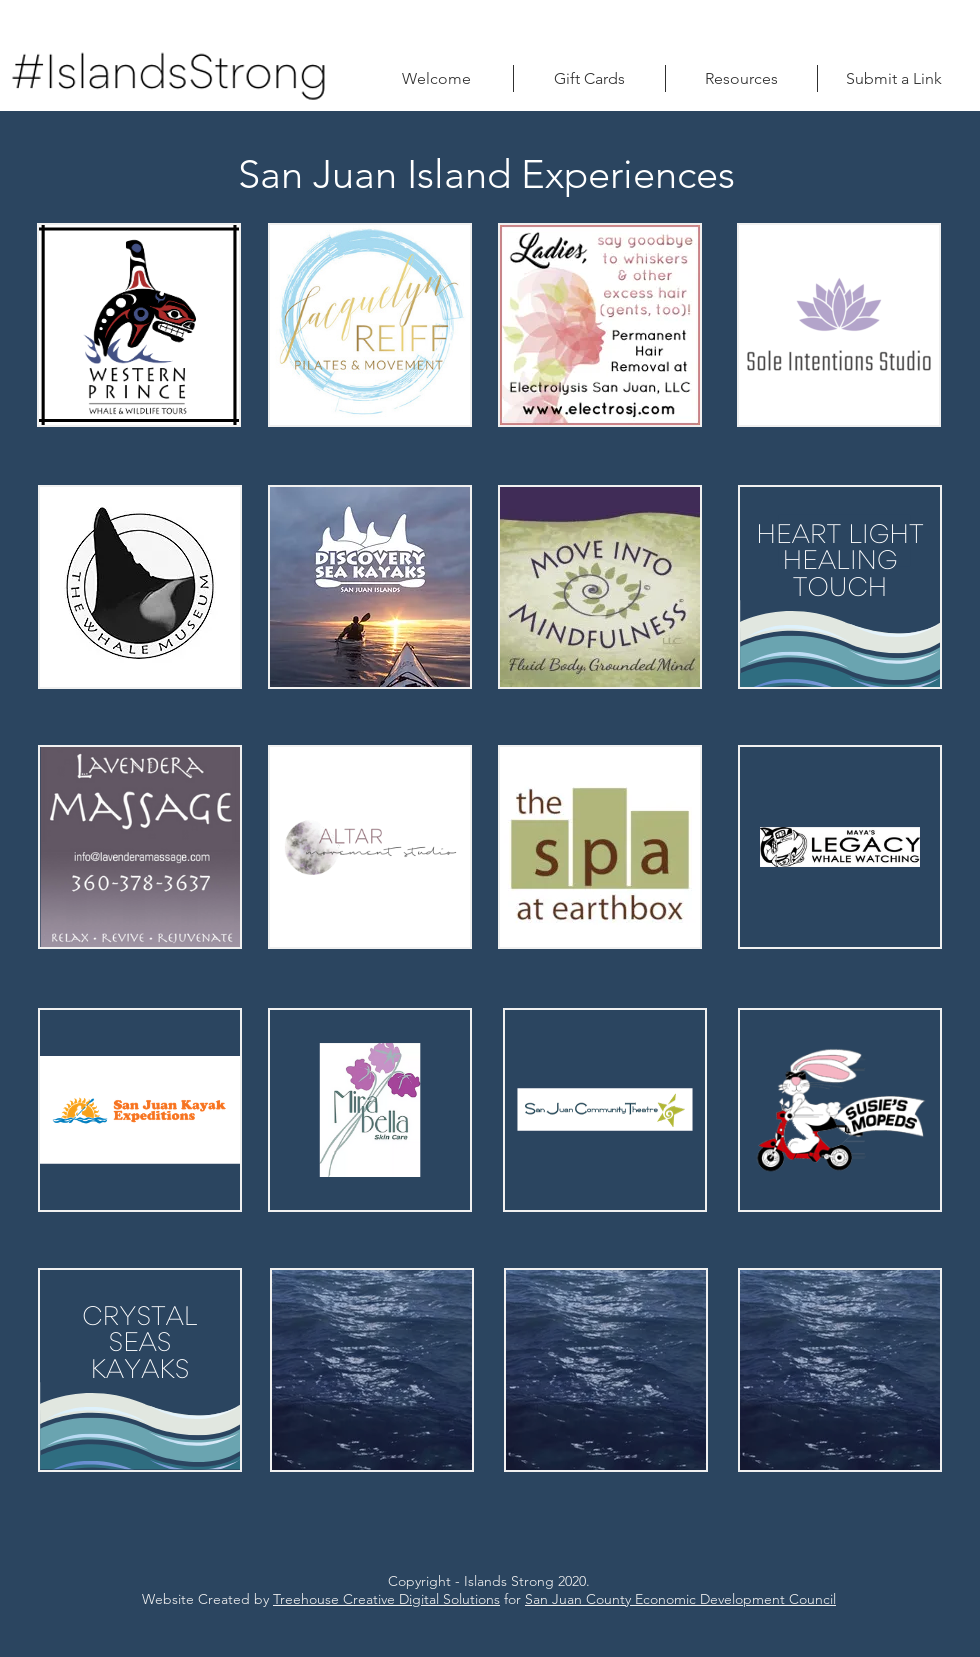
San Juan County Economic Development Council (680, 1599)
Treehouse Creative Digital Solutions (386, 1599)
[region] (139, 325)
